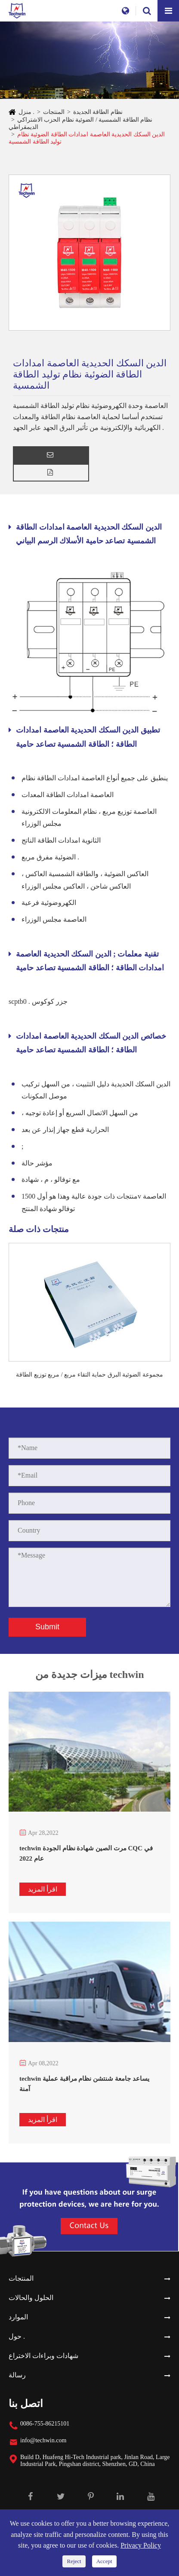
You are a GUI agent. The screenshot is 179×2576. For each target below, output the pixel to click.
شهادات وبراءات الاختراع (43, 2355)
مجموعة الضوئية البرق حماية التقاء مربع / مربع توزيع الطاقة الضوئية (89, 1375)
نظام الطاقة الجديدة (98, 112)
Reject (74, 2561)
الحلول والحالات (31, 2297)
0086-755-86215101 (44, 2423)
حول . (17, 2336)
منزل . (26, 112)
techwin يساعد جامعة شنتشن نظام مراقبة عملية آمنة (84, 2083)
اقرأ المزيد (42, 1889)
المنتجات (54, 112)
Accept (104, 2561)
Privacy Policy (140, 2545)
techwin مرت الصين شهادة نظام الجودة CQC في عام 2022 (86, 1853)
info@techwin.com (43, 2440)
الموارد (18, 2317)
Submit (47, 1626)
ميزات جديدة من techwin (89, 1677)
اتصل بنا (26, 2403)
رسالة (17, 2375)
